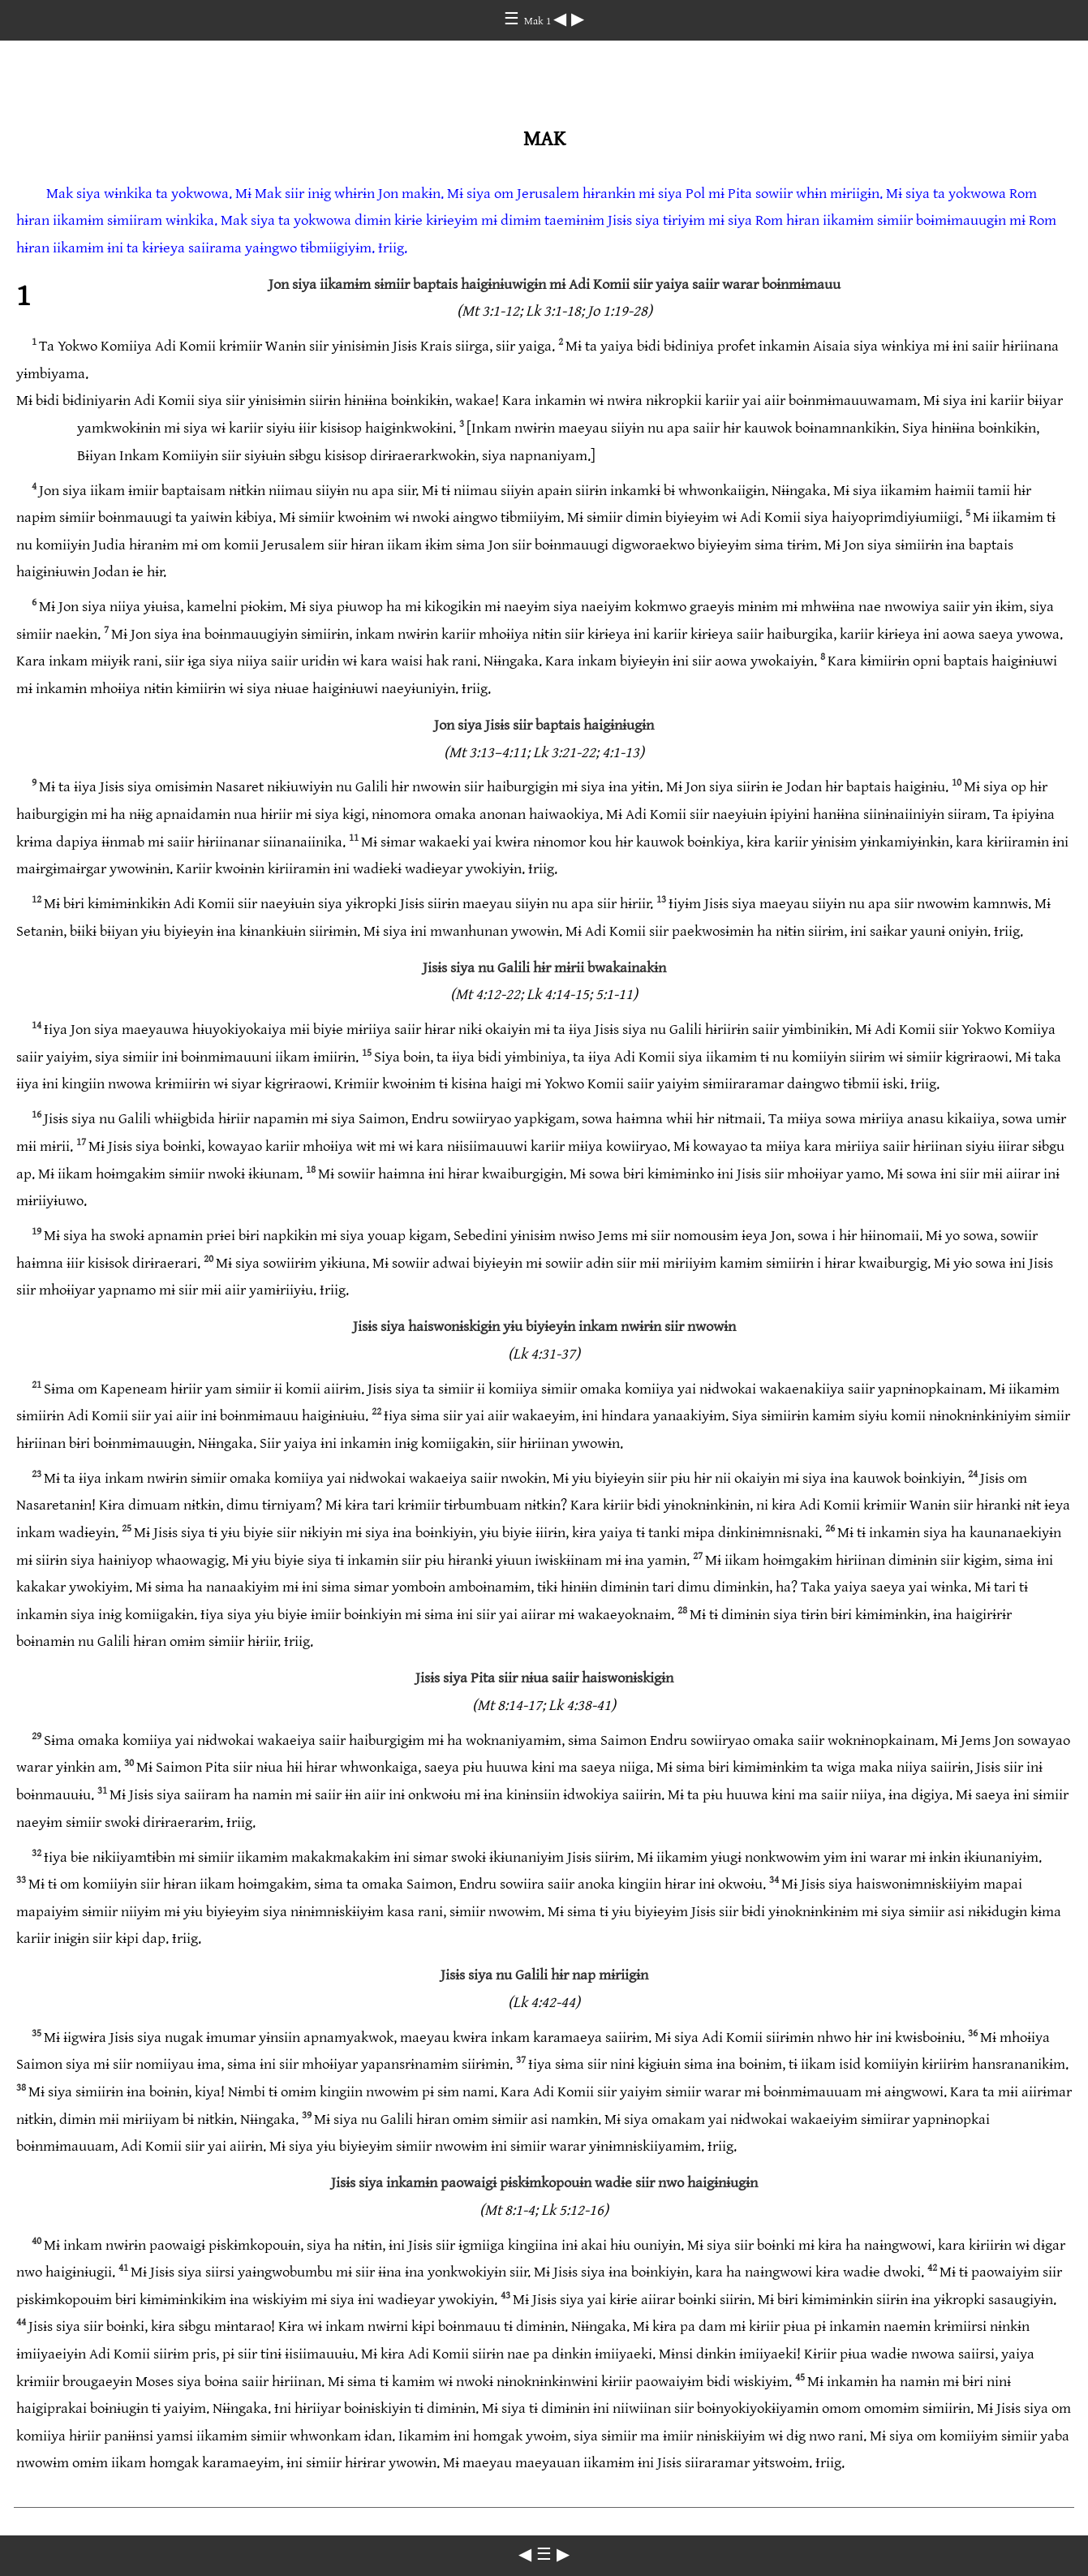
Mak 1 (538, 21)
